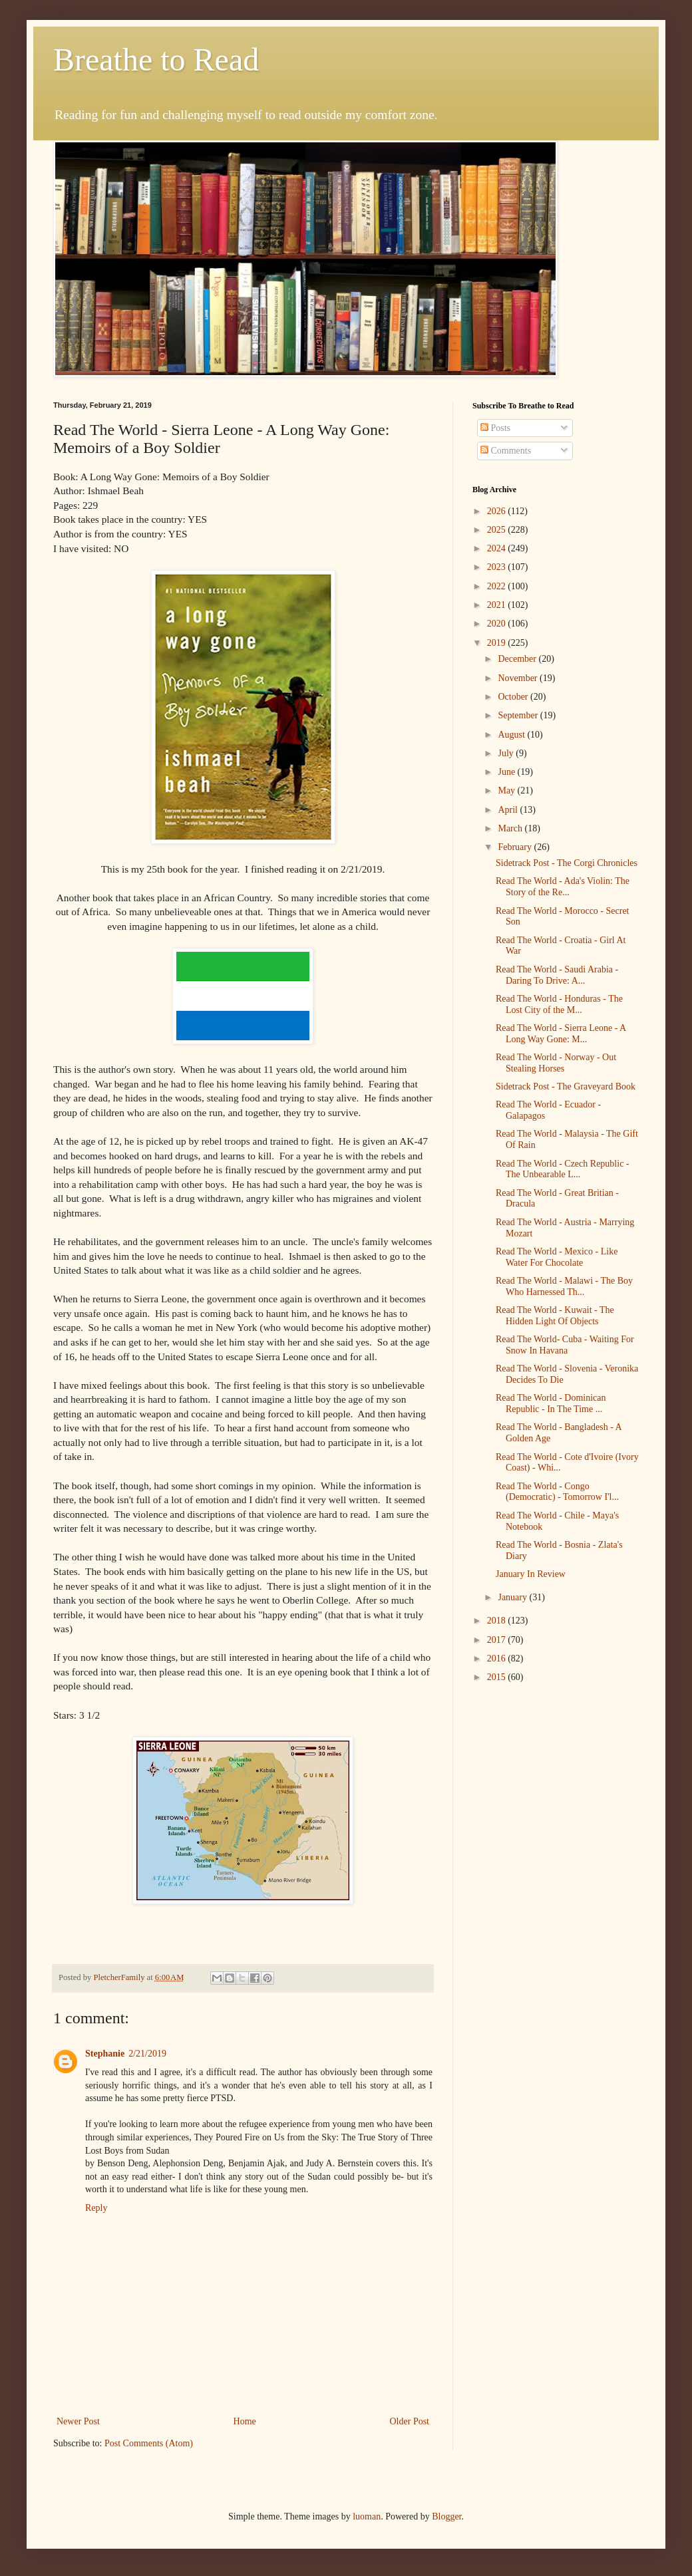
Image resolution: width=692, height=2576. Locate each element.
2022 (497, 586)
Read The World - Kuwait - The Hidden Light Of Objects (555, 1315)
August (512, 735)
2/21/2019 (147, 2054)
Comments (505, 451)
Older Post (410, 2421)
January (513, 1597)
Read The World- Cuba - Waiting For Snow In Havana (565, 1345)
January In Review (531, 1574)
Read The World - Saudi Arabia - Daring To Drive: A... (557, 975)
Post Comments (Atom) (148, 2443)
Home (245, 2421)
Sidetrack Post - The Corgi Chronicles (566, 863)
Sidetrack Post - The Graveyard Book (565, 1086)
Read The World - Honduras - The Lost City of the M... (559, 1004)
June (507, 772)
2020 (497, 624)
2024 (497, 548)
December (518, 659)
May (507, 790)
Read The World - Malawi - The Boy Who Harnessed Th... (564, 1286)
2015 (497, 1677)
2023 (497, 567)
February (516, 847)
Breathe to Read (156, 59)
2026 (497, 511)
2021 (497, 605)
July (507, 753)
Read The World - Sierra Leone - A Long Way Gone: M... (560, 1033)
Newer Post (78, 2421)
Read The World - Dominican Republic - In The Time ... (551, 1403)
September (519, 715)
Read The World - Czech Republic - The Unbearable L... (562, 1169)
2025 (497, 530)
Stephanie (104, 2054)
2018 (497, 1621)
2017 (497, 1640)
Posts (495, 428)
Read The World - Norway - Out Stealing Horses (556, 1062)
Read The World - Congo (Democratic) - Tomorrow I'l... (557, 1492)
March (511, 828)
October (514, 697)
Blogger (446, 2516)
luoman (367, 2516)
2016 (497, 1658)
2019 (497, 643)
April (509, 810)
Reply (96, 2208)
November (519, 678)
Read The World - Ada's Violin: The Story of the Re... (562, 886)
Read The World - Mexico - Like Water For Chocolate (556, 1257)
